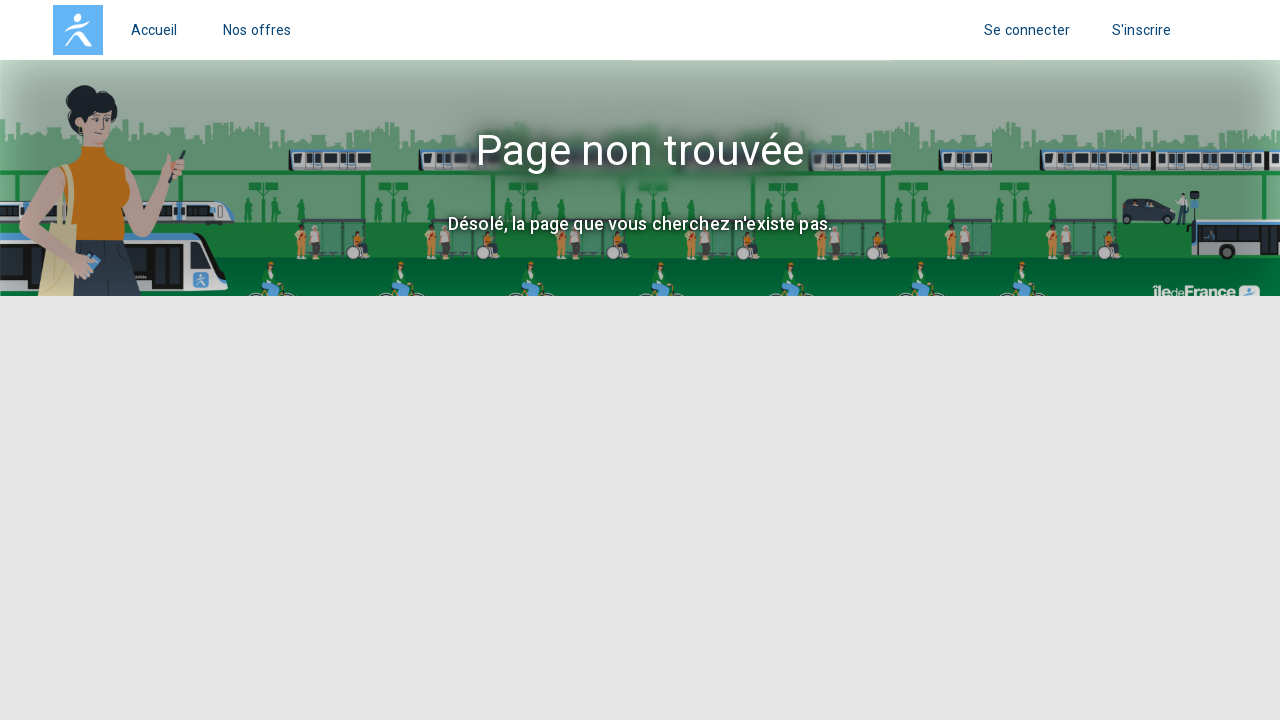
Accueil (154, 30)
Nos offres (257, 30)
